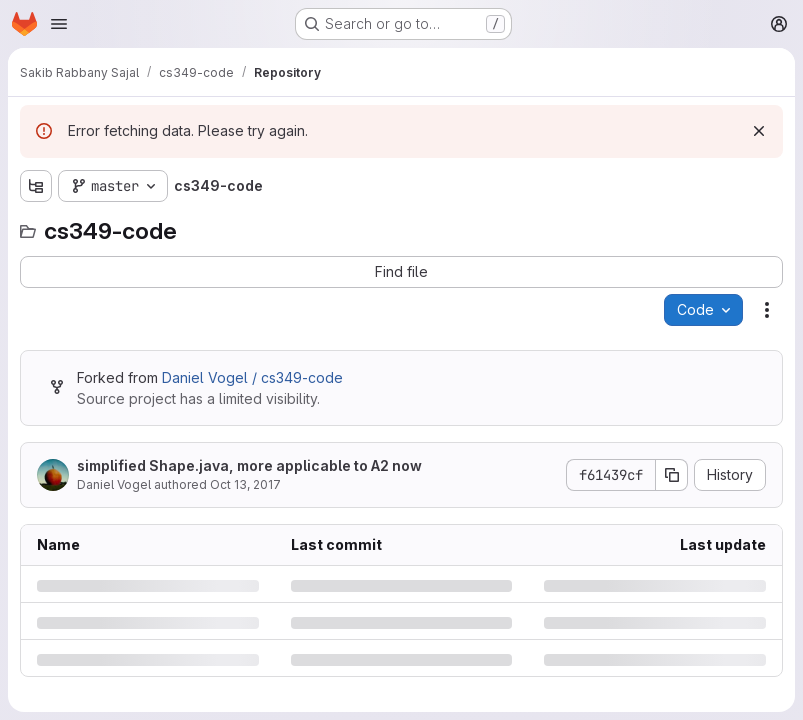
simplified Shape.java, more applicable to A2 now (249, 465)
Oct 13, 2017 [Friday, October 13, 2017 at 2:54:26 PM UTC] (245, 484)
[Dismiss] (759, 131)
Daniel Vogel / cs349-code (252, 377)
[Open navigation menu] (59, 24)
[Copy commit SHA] (672, 475)
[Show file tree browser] (36, 186)
